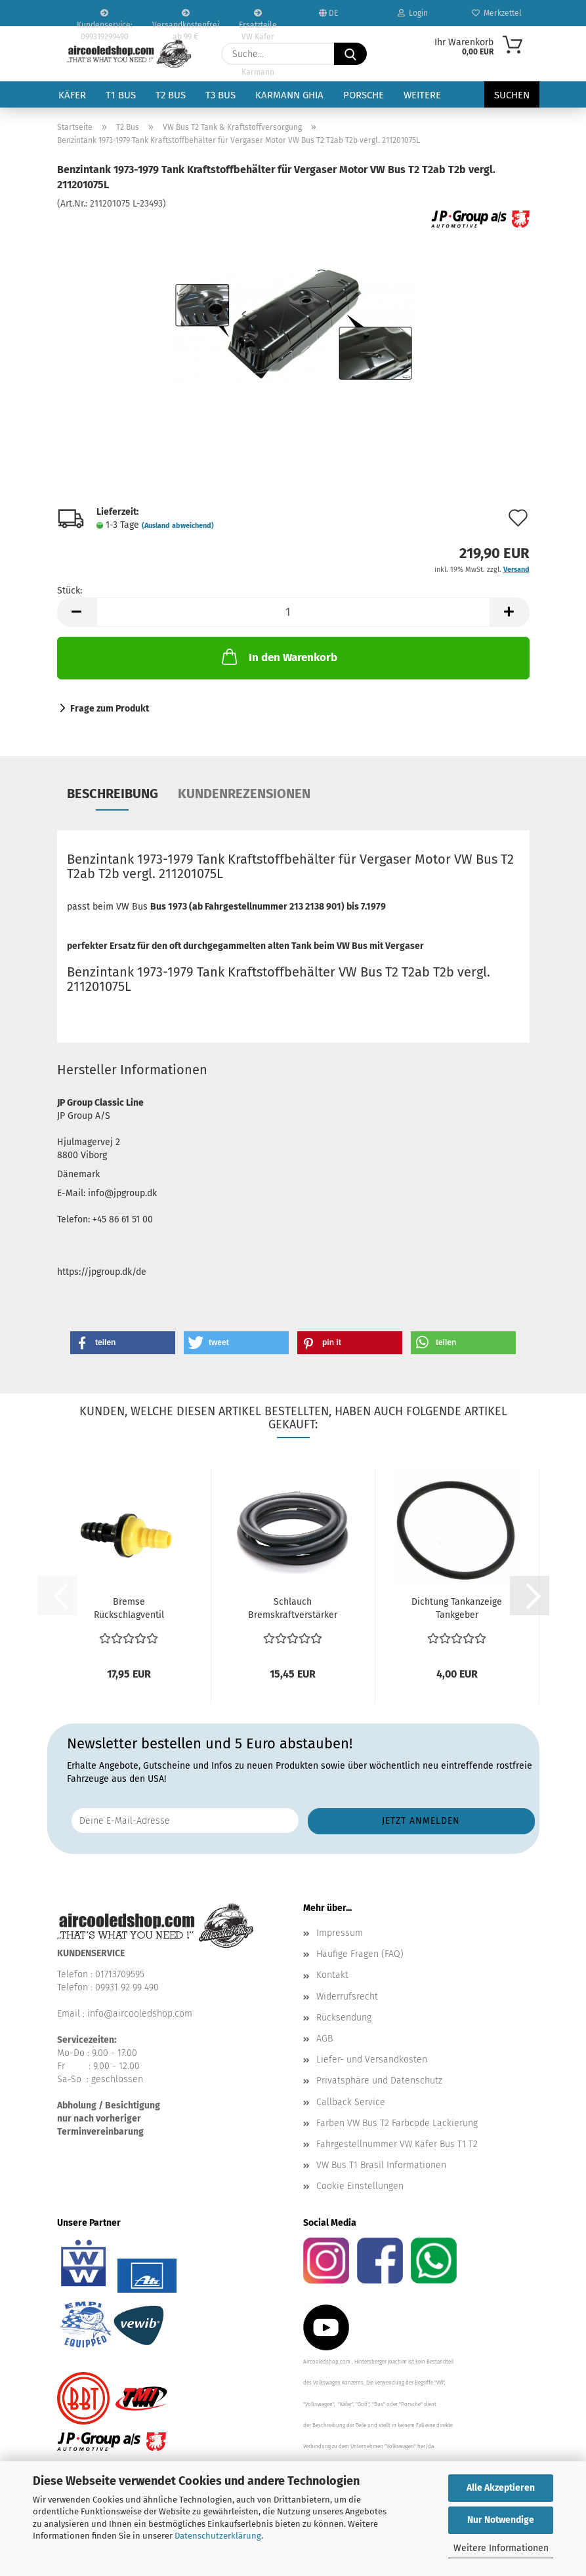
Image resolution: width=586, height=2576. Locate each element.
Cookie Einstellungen (360, 2186)
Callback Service (350, 2102)
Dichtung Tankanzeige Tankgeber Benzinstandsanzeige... (456, 1609)
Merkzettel (497, 13)
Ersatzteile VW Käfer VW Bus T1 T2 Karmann (258, 17)
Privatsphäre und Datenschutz (379, 2080)
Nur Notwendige (500, 2520)
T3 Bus (220, 95)
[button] (76, 612)
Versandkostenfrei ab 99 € (185, 17)
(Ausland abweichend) (178, 525)
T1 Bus (121, 95)
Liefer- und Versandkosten (371, 2059)
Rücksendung (343, 2017)
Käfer (72, 95)
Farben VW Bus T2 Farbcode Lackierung (397, 2123)
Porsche (363, 95)
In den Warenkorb (278, 656)
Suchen (512, 95)
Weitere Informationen (501, 2548)
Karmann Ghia (289, 95)
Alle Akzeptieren (501, 2487)
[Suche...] (350, 54)
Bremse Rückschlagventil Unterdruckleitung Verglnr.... (128, 1609)
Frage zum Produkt (109, 708)
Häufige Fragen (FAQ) (360, 1954)
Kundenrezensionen (244, 793)
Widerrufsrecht (347, 1996)
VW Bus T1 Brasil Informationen (381, 2165)
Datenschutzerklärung (218, 2536)
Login (413, 13)
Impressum (339, 1933)
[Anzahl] (293, 612)
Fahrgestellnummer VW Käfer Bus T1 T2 (397, 2144)
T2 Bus (171, 95)
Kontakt (332, 1975)
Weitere (422, 95)
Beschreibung (112, 793)
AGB (324, 2038)
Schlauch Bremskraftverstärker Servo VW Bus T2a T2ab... (293, 1609)
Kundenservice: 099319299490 (105, 17)
